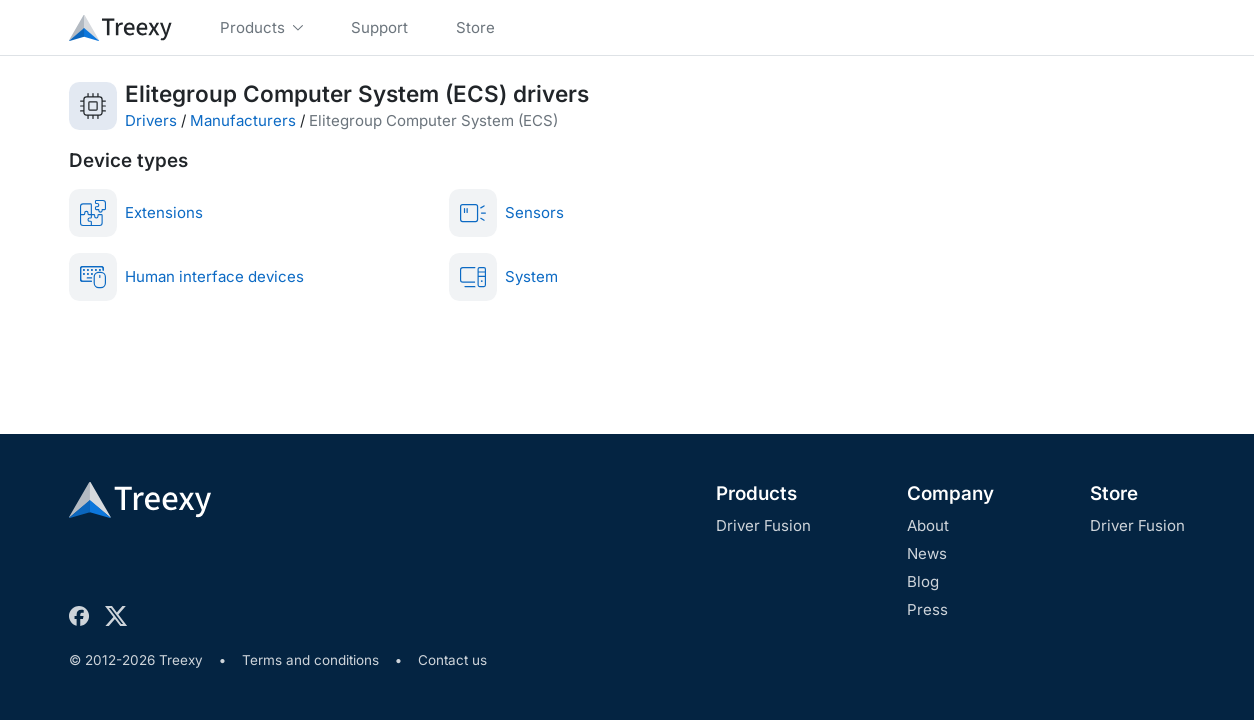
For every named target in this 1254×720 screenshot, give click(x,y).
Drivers (151, 120)
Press (927, 609)
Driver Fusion (763, 525)
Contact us (452, 660)
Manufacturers (243, 120)
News (927, 553)
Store (1114, 493)
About (928, 525)
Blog (923, 581)
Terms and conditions (310, 660)
